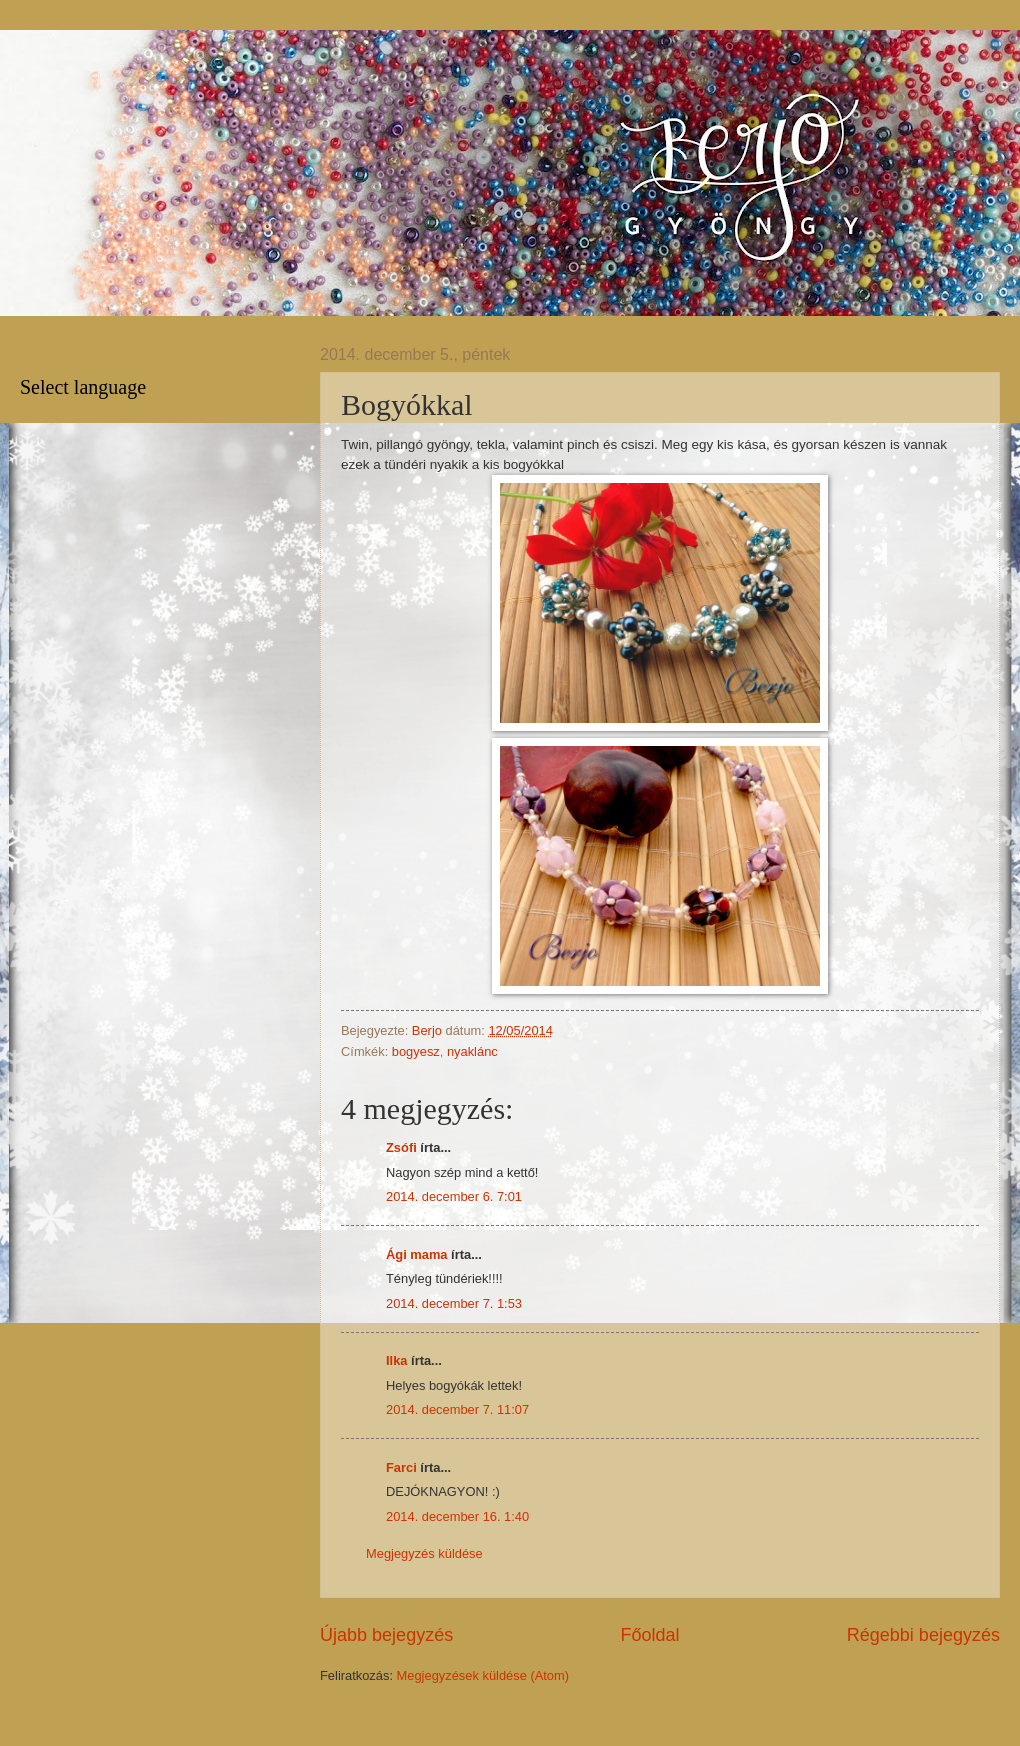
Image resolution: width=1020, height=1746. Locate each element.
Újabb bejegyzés (386, 1635)
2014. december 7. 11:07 (457, 1409)
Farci (401, 1467)
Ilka (396, 1360)
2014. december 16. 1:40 (457, 1516)
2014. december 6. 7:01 (454, 1196)
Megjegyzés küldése (424, 1553)
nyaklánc (472, 1051)
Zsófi (401, 1147)
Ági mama (417, 1254)
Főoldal (649, 1635)
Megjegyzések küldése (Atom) (483, 1675)
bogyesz (416, 1051)
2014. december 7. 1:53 (454, 1303)
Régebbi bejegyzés (923, 1635)
